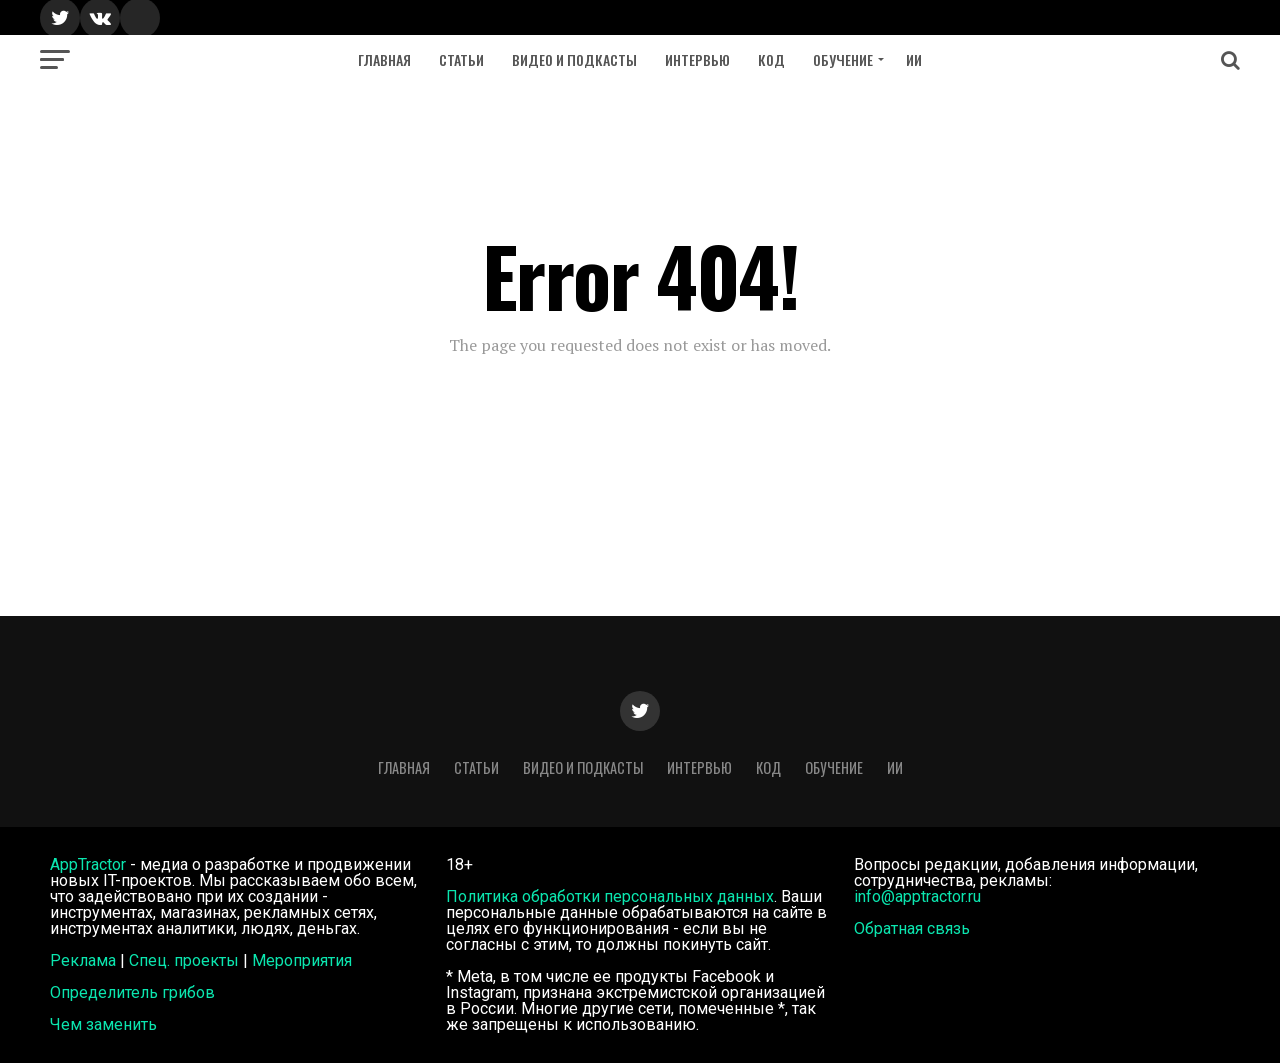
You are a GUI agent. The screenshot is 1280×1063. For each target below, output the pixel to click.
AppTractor (88, 864)
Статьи (461, 59)
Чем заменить (103, 1024)
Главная (384, 59)
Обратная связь (912, 928)
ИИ (914, 59)
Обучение (843, 59)
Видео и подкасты (574, 59)
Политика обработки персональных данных (610, 896)
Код (771, 59)
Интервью (697, 59)
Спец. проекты (184, 960)
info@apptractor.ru (917, 896)
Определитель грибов (132, 992)
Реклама (83, 960)
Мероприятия (302, 960)
